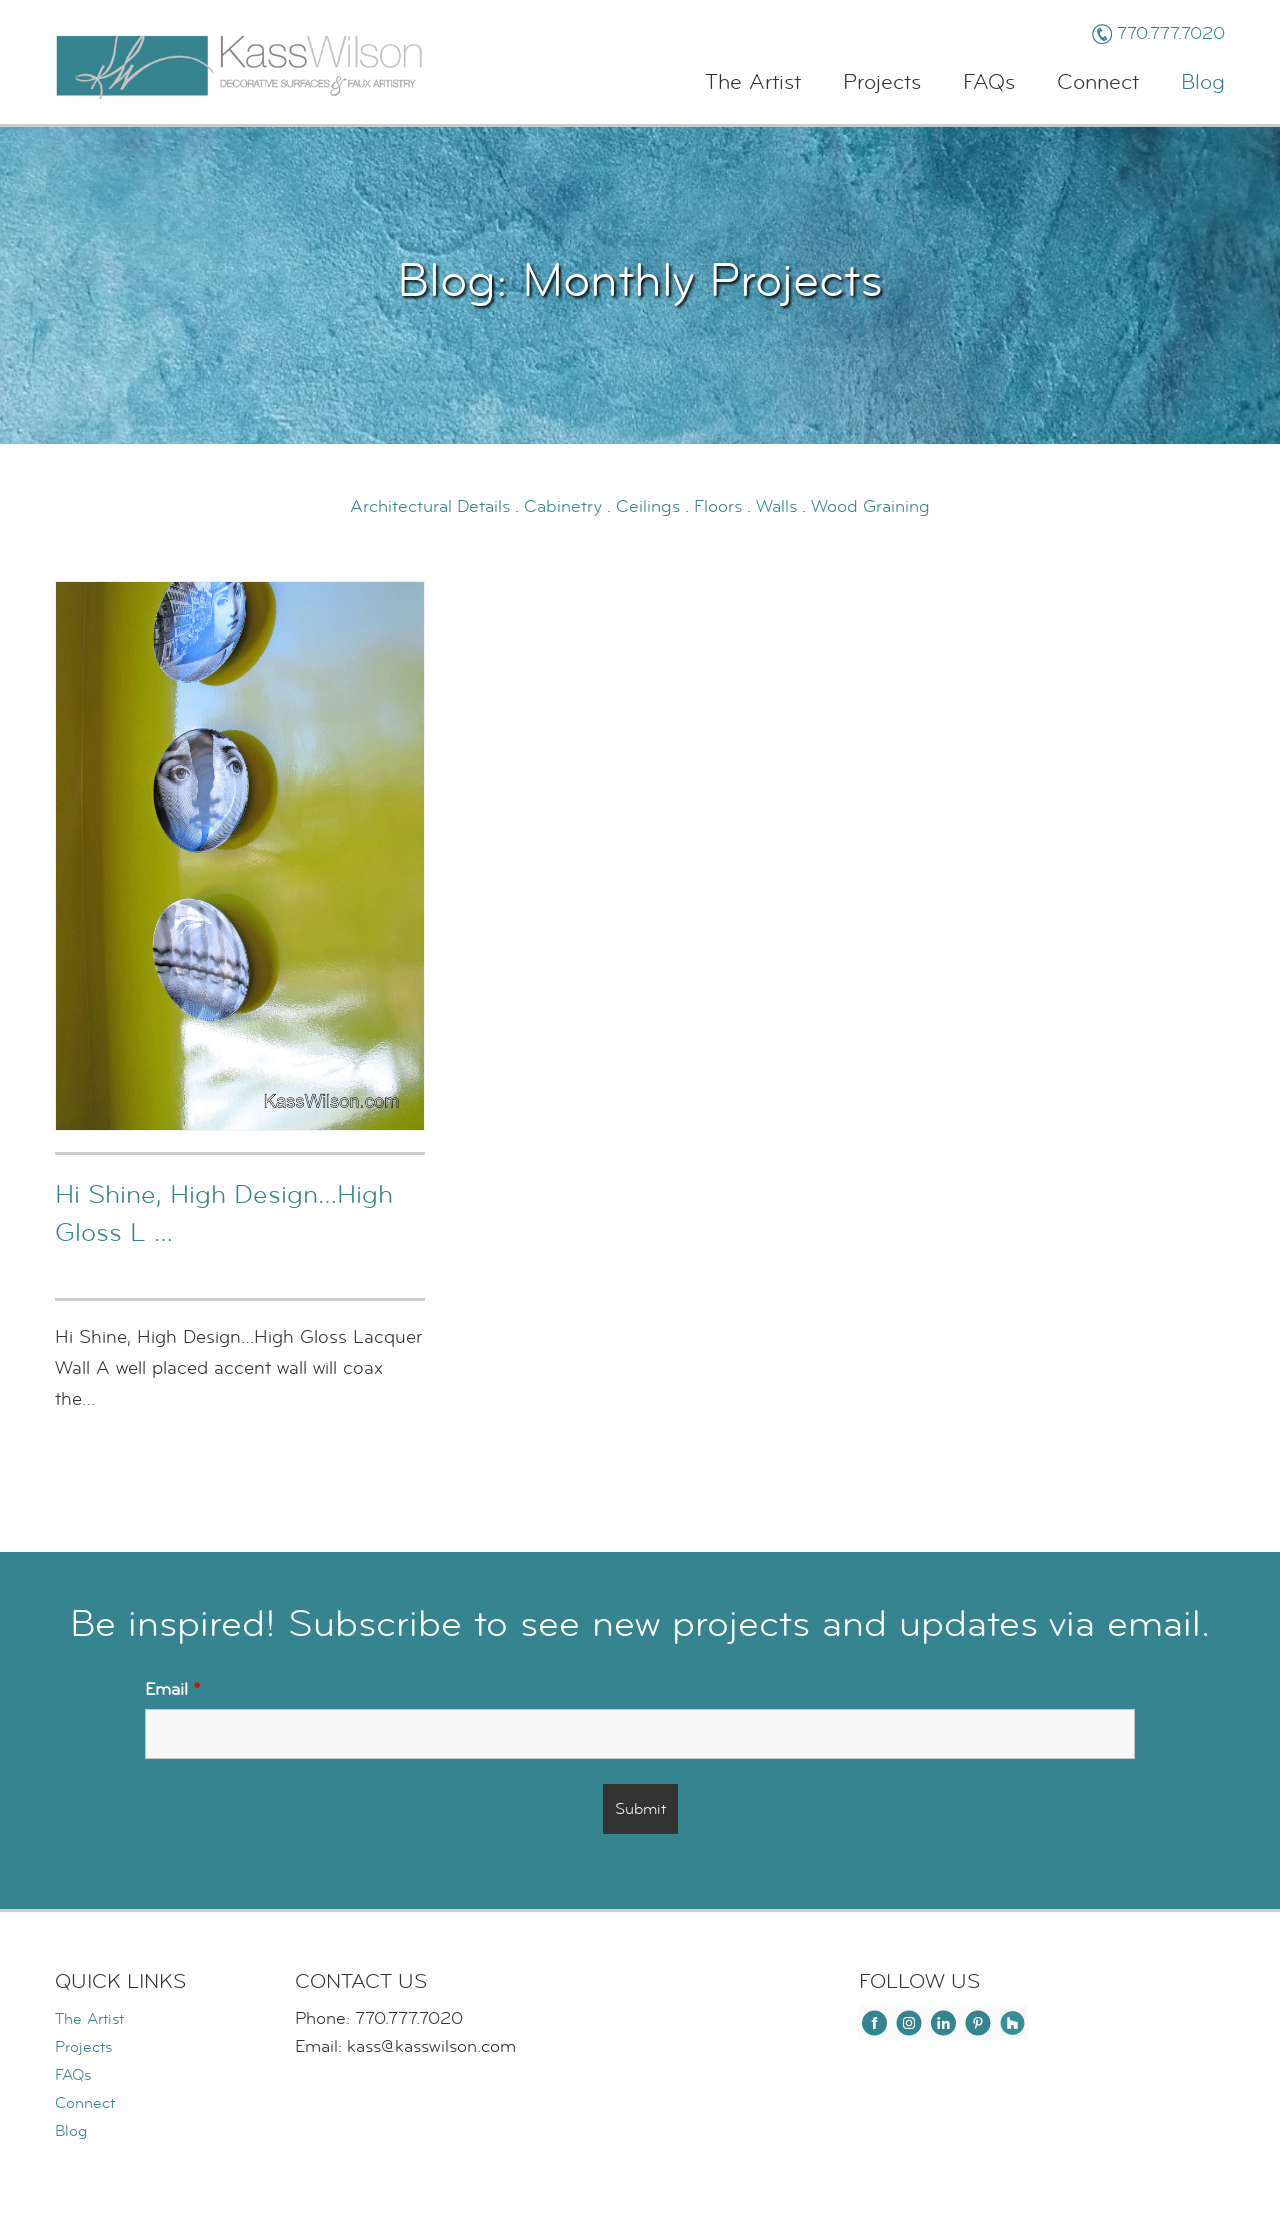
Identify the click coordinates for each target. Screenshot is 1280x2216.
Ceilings (650, 506)
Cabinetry (565, 506)
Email (172, 1689)
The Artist (753, 82)
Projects (882, 82)
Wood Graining (870, 506)
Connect (1098, 82)
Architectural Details (430, 506)
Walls (776, 506)
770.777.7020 (1171, 33)
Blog (1203, 82)
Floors (720, 506)
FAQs (989, 82)
